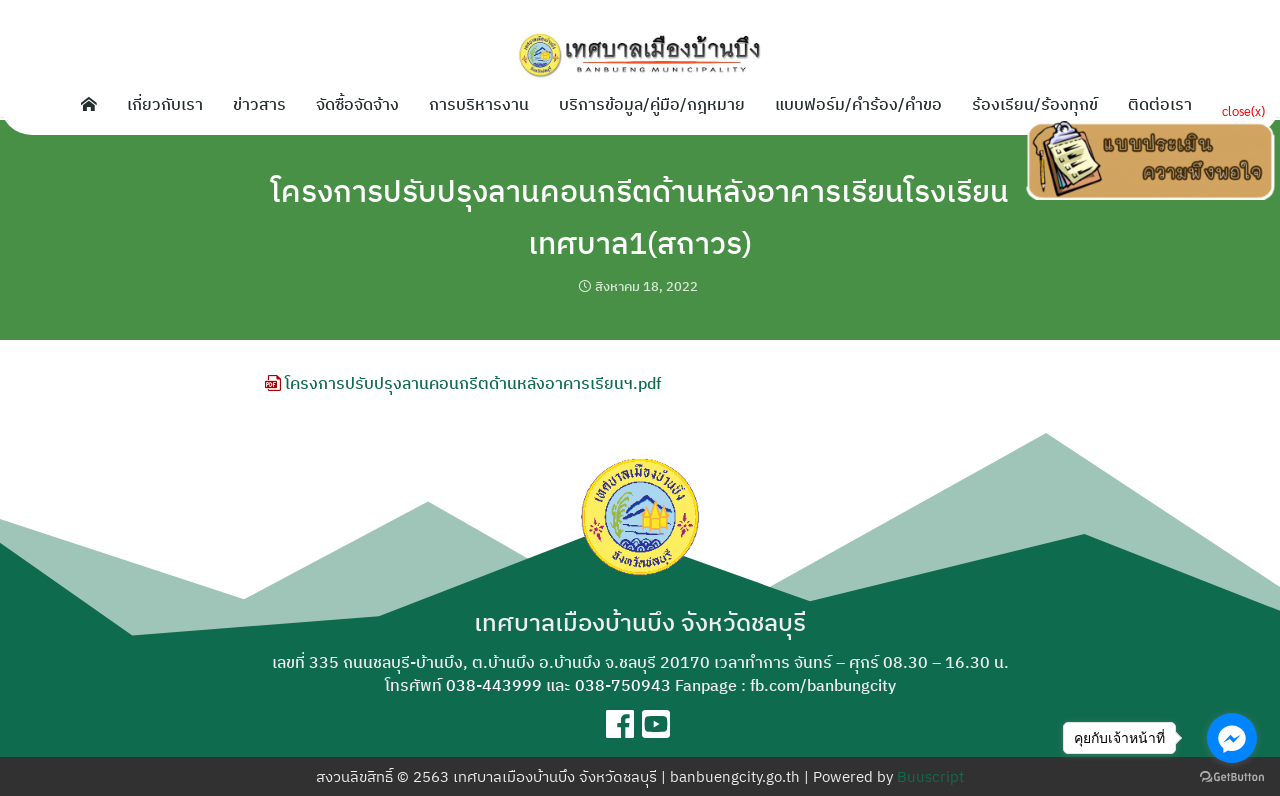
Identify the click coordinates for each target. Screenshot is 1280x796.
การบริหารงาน (479, 104)
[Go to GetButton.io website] (1232, 776)
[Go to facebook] (1232, 738)
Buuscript (930, 776)
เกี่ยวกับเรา (165, 104)
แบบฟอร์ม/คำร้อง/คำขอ (858, 104)
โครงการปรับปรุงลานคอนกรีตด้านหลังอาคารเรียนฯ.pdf (463, 383)
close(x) (1243, 110)
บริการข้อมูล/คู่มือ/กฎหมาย (652, 104)
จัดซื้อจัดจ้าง (357, 104)
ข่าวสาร (259, 104)
